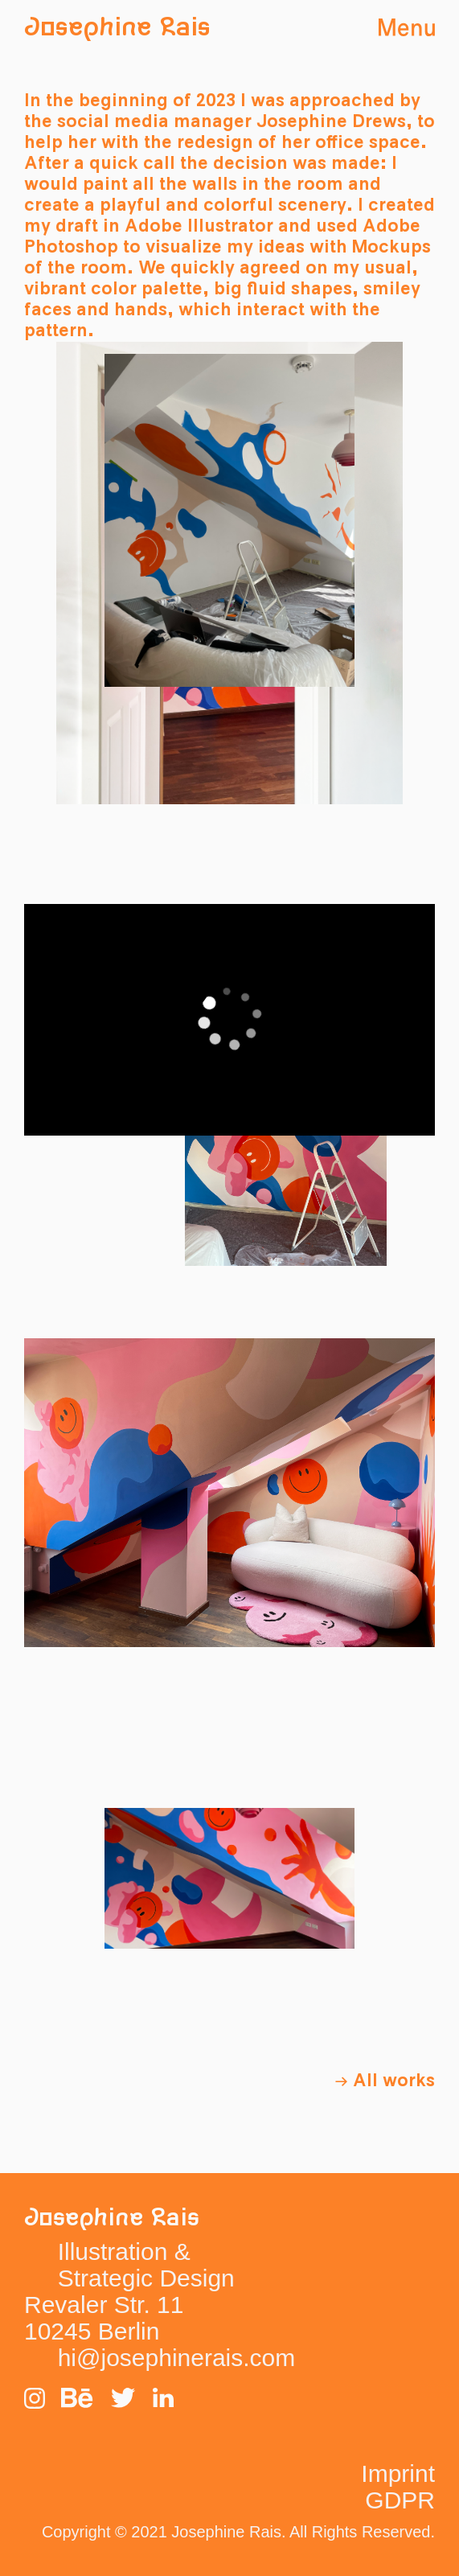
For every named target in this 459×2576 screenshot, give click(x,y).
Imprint (398, 2473)
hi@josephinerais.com (177, 2357)
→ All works (384, 2081)
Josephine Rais (117, 28)
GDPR (400, 2500)
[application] (229, 1019)
